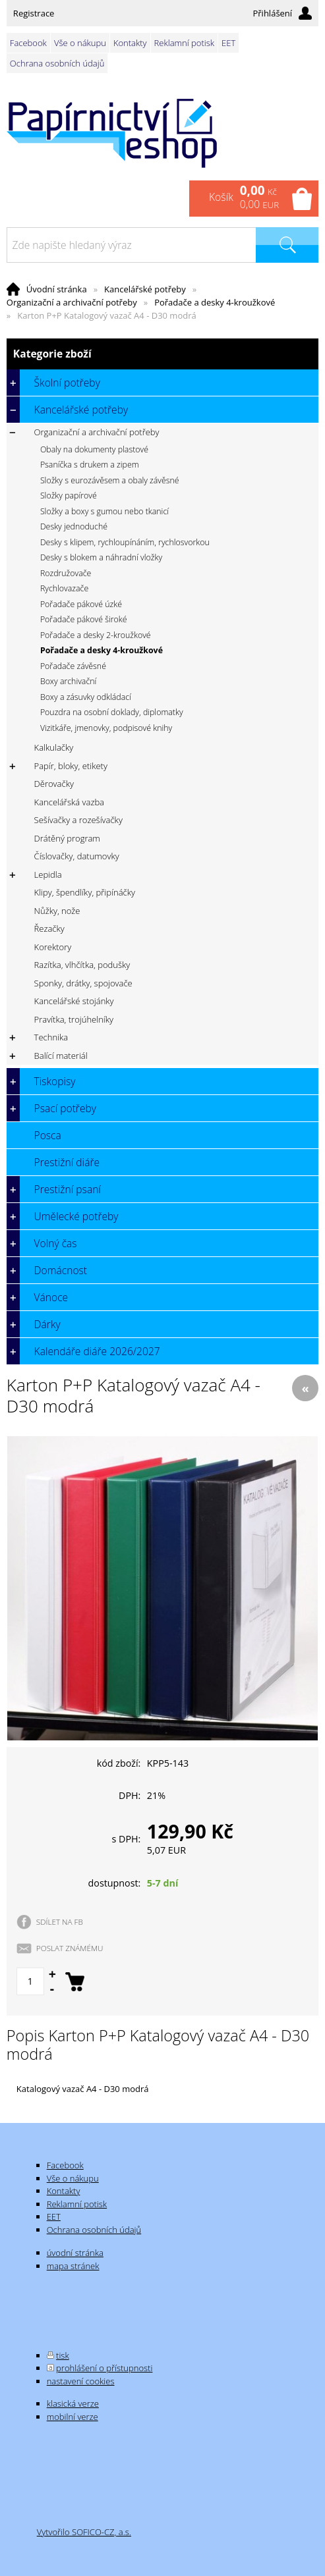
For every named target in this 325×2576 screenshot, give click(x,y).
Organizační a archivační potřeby (72, 302)
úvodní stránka (75, 2253)
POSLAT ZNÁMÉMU (69, 1948)
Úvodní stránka (56, 289)
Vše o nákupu (80, 43)
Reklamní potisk (184, 43)
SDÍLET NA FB (59, 1921)
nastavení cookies (81, 2381)
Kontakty (130, 43)
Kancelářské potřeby (145, 289)
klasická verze (73, 2403)
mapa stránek (73, 2266)
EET (228, 43)
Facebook (28, 43)
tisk (62, 2355)
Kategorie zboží (162, 354)
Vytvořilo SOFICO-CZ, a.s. (84, 2532)
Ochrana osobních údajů (57, 63)
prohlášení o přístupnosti (104, 2368)
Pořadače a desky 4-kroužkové (214, 302)
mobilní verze (72, 2417)
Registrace (34, 13)
